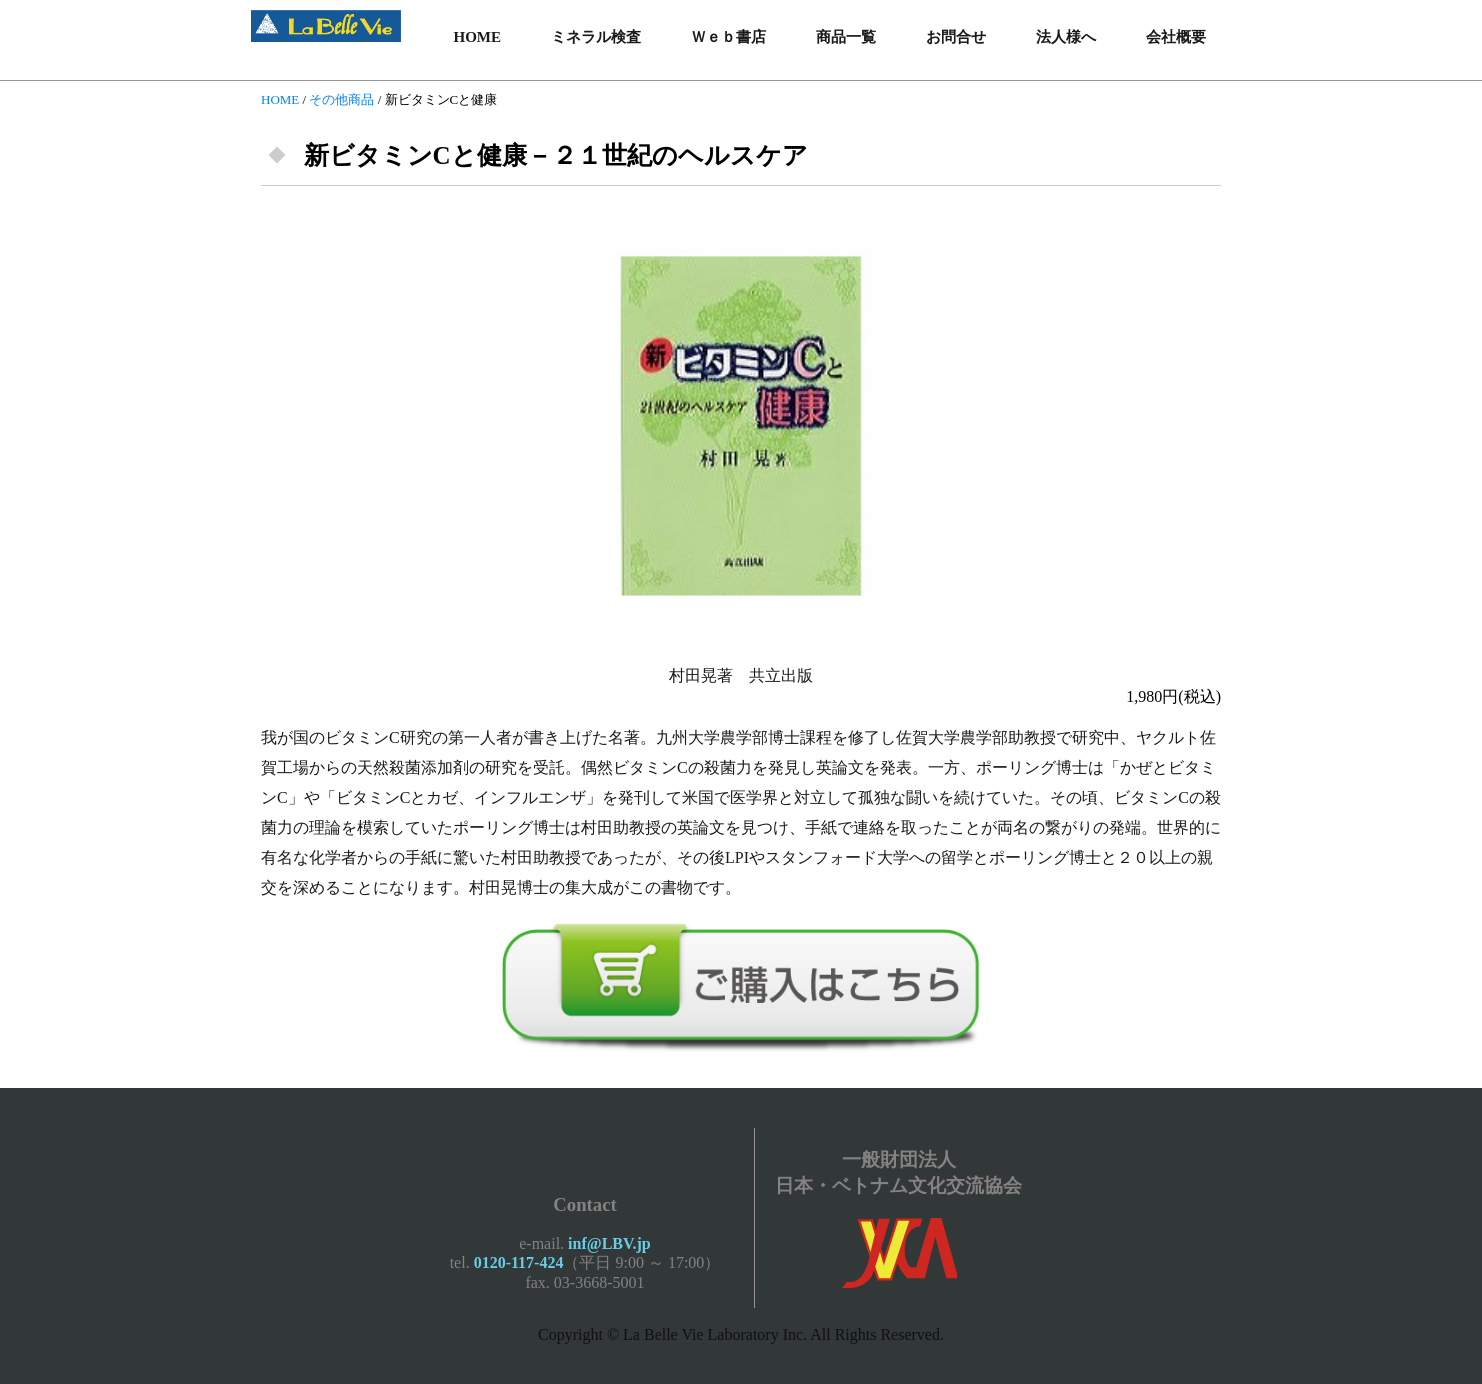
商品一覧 (846, 37)
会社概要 (1176, 37)
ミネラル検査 (596, 37)
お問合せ (956, 37)
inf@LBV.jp (609, 1243)
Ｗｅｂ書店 (728, 37)
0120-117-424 (519, 1262)
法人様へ (1066, 37)
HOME (478, 37)
